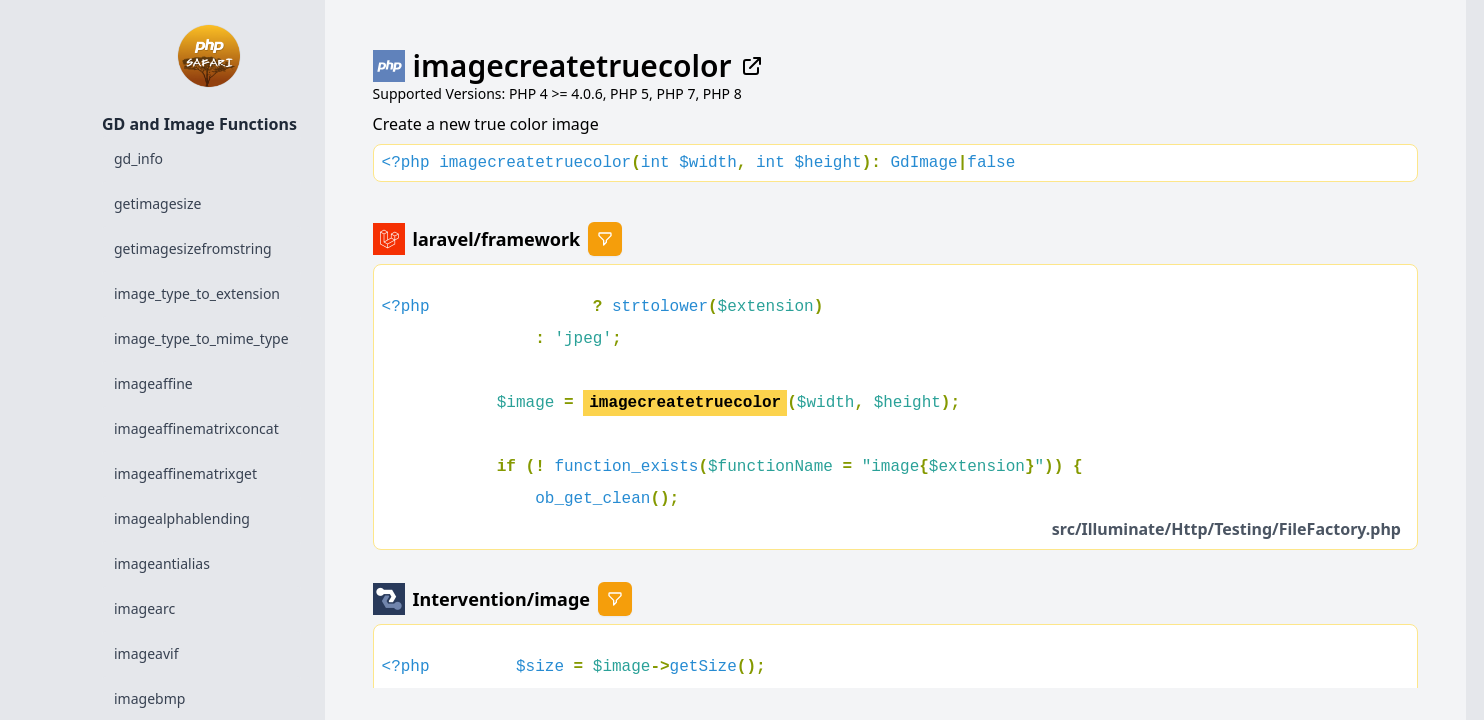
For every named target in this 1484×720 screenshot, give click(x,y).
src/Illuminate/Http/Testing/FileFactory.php (1226, 529)
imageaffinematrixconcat (196, 428)
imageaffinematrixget (185, 473)
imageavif (146, 653)
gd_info (138, 158)
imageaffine (153, 383)
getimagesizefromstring (193, 248)
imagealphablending (182, 518)
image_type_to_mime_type (201, 338)
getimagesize (157, 203)
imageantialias (162, 563)
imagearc (144, 608)
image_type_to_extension (197, 293)
